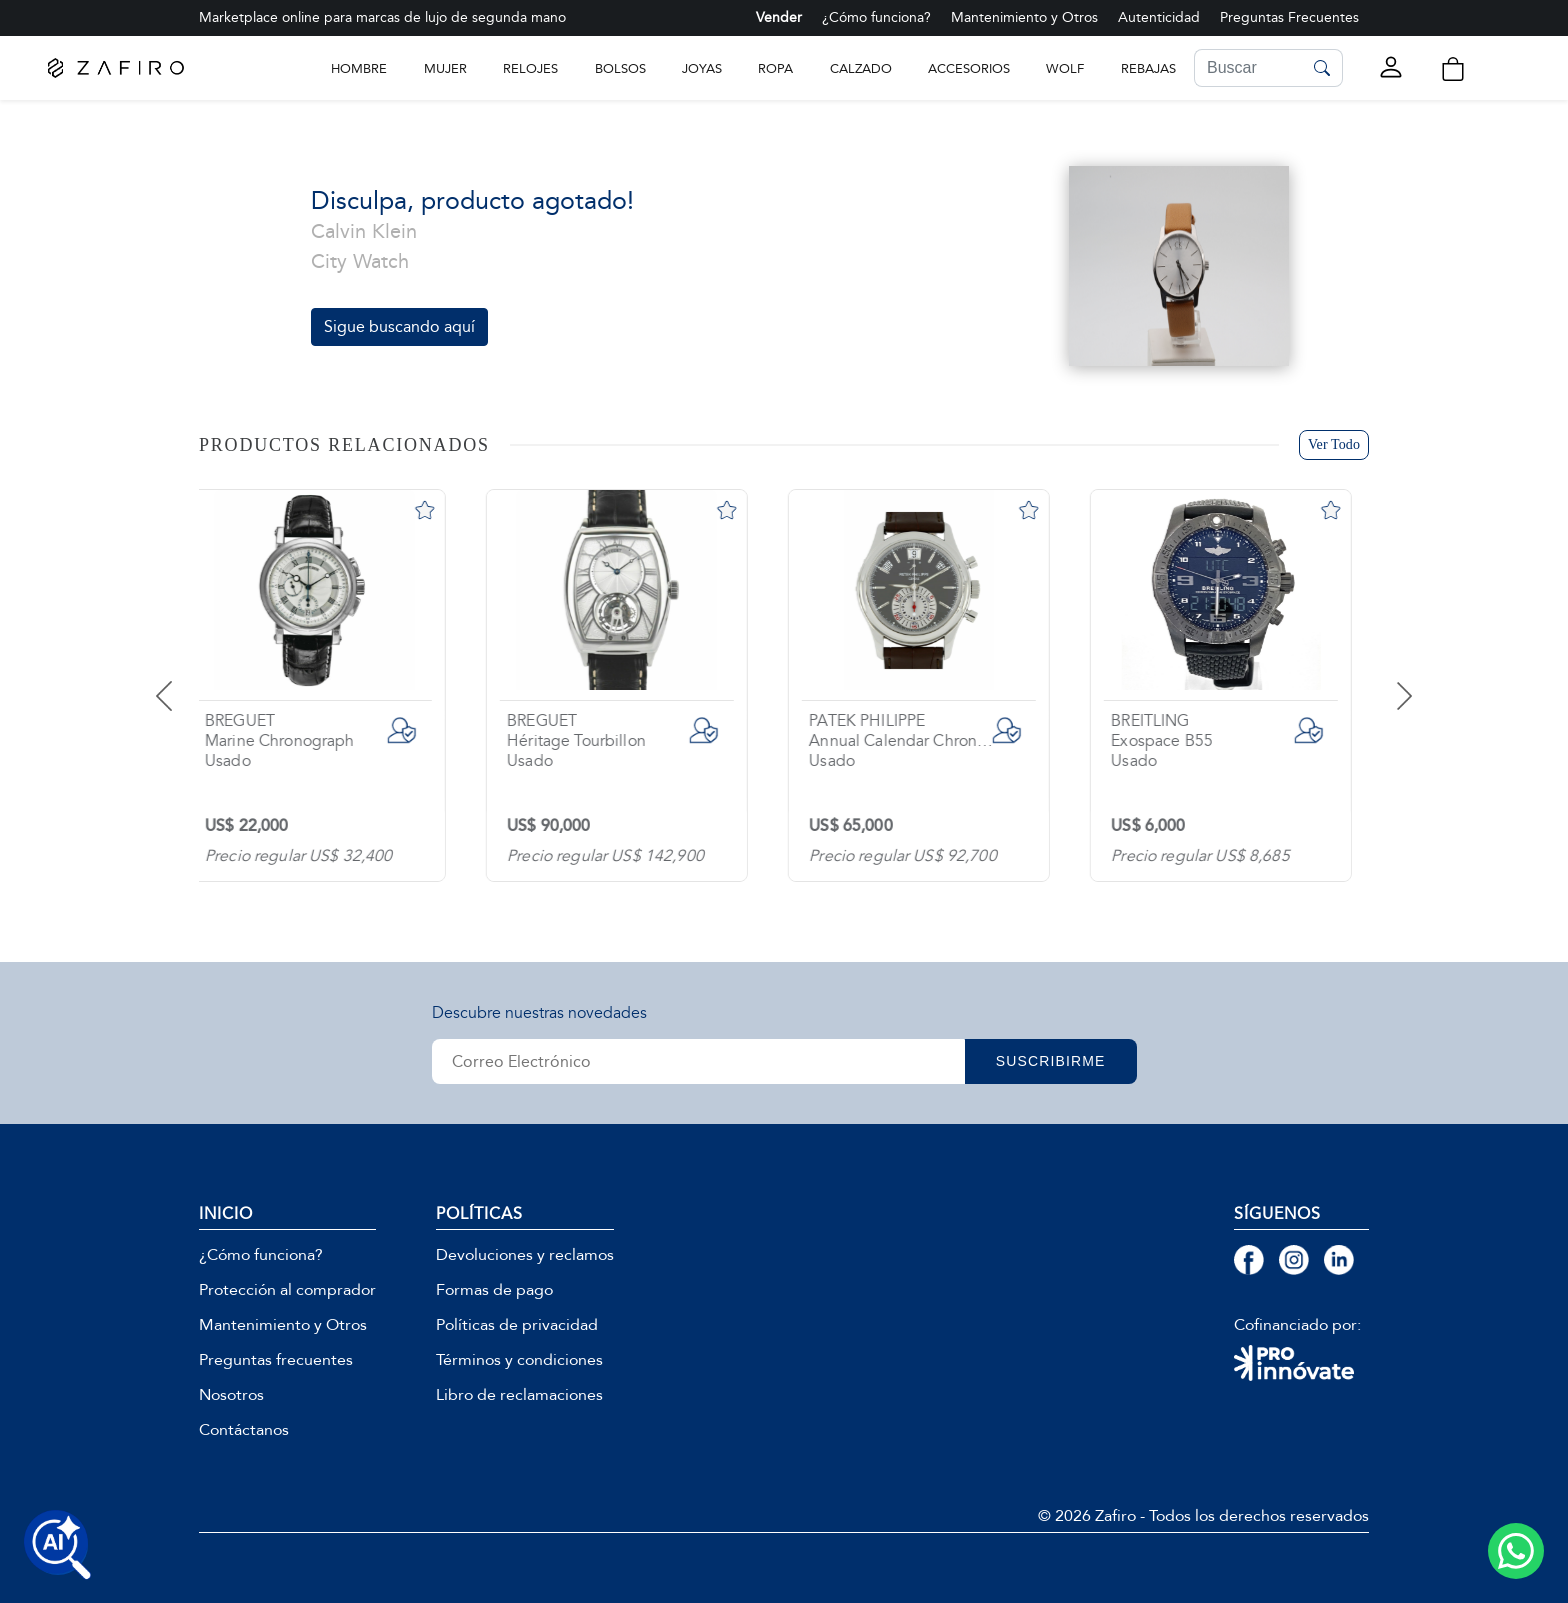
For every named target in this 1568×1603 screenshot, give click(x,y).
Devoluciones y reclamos (525, 1255)
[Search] (1248, 68)
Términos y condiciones (519, 1360)
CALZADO (861, 68)
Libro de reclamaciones (519, 1395)
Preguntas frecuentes (276, 1360)
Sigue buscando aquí (399, 326)
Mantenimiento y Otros (1024, 17)
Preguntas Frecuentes (1289, 17)
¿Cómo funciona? (876, 17)
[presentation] (189, 681)
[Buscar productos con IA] (58, 1545)
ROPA (775, 68)
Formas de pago (494, 1290)
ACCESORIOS (969, 68)
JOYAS (702, 68)
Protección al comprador (287, 1290)
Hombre (359, 68)
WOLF (1065, 68)
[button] (1453, 69)
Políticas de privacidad (517, 1325)
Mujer (445, 68)
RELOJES (530, 68)
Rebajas (1148, 68)
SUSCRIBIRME (1052, 1061)
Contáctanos (244, 1430)
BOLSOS (620, 68)
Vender (779, 17)
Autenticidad (1159, 17)
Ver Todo (1334, 444)
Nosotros (231, 1395)
